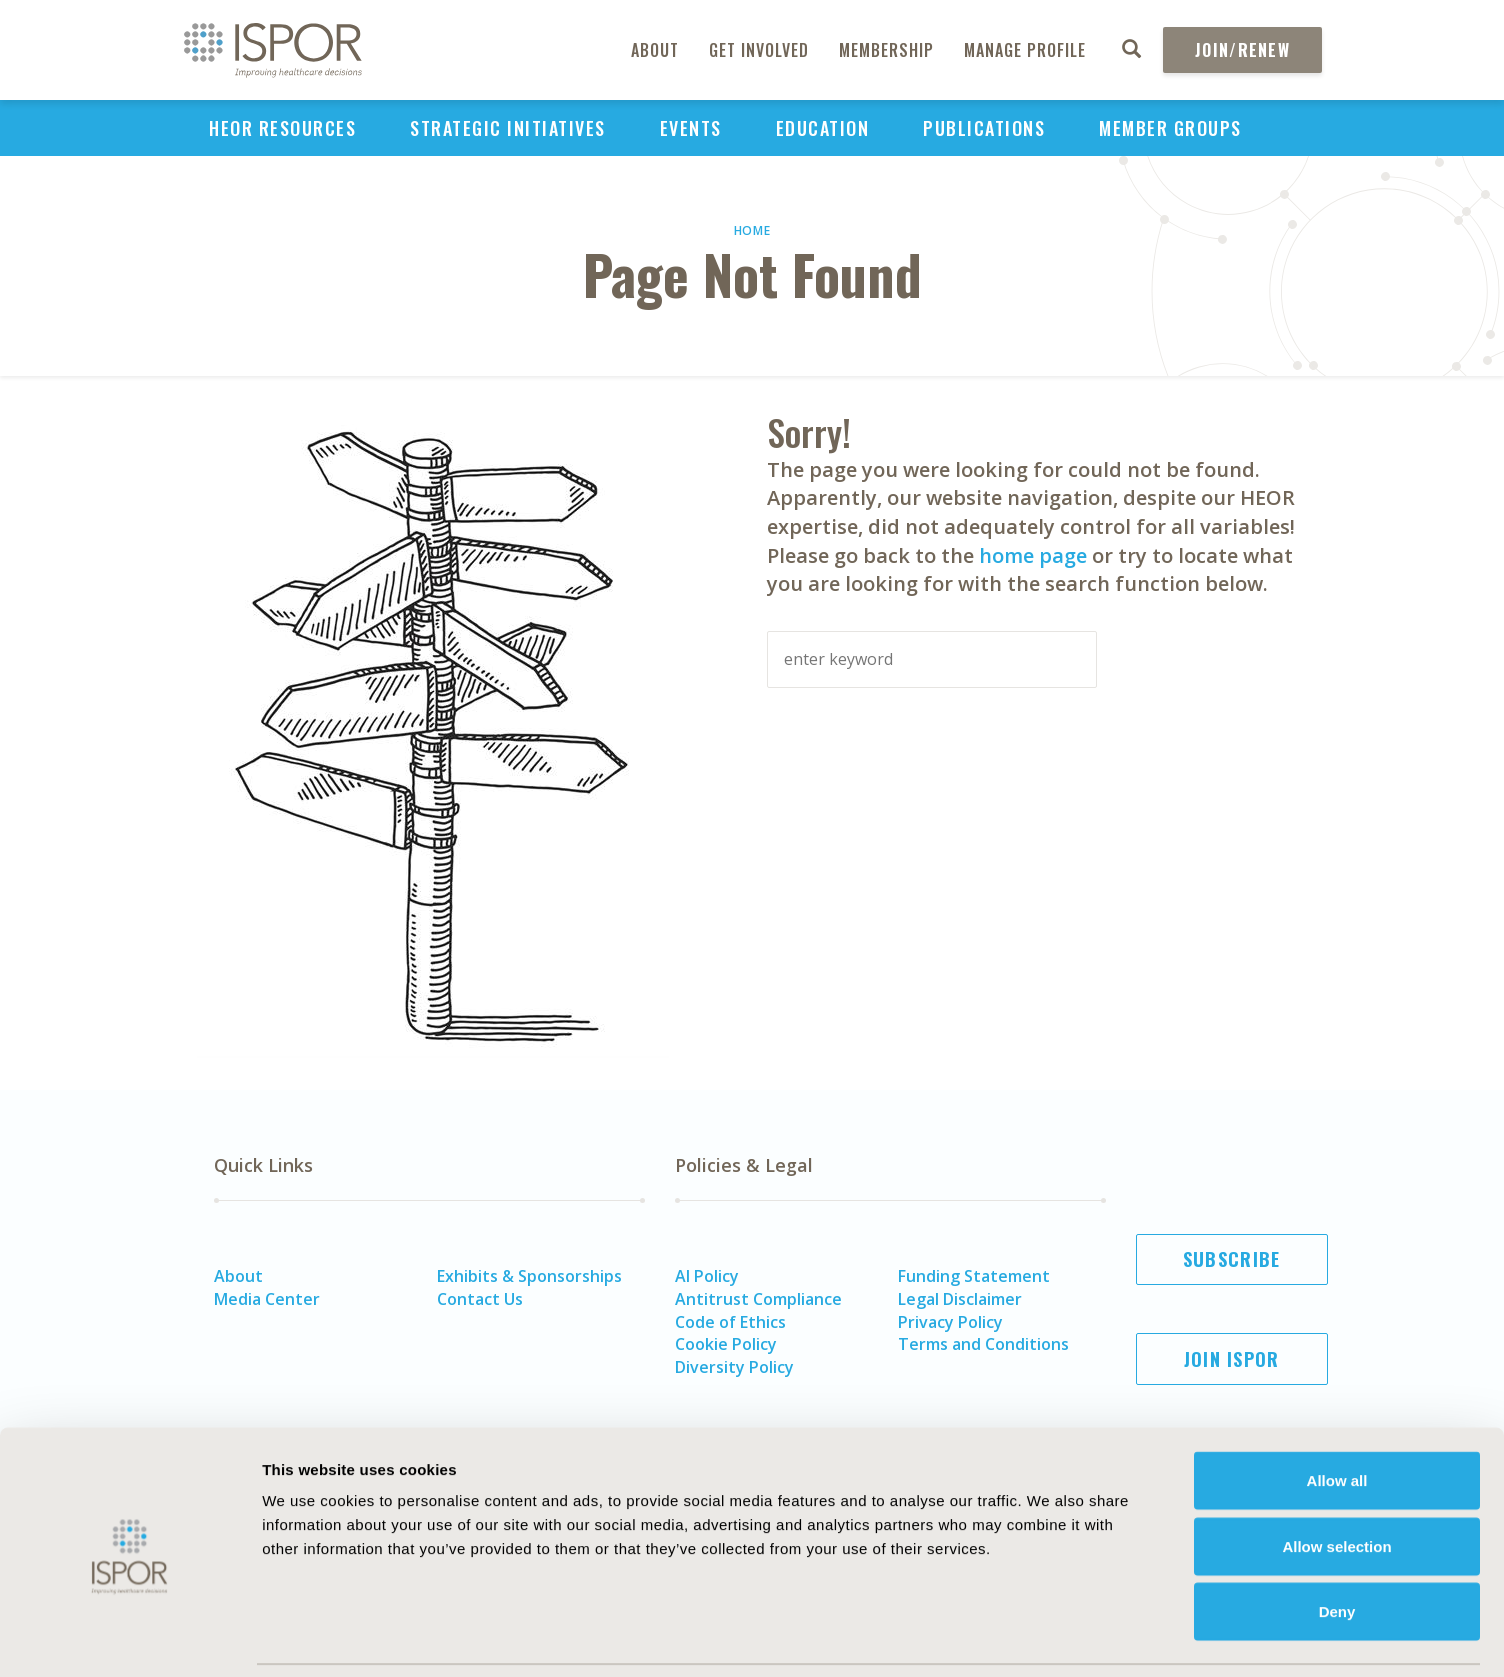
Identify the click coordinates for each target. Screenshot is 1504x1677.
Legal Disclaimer (960, 1299)
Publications (984, 128)
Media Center (267, 1299)
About (655, 50)
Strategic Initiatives (508, 128)
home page (1033, 555)
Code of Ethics (730, 1322)
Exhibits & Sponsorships (529, 1276)
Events (691, 128)
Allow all (1337, 1414)
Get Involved (759, 50)
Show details (1104, 1637)
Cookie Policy (726, 1344)
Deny (1337, 1545)
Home (752, 230)
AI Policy (707, 1276)
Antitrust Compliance (758, 1299)
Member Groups (1170, 128)
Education (823, 128)
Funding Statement (974, 1276)
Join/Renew (1242, 50)
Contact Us (480, 1299)
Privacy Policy (950, 1322)
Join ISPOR (1232, 1359)
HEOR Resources (282, 128)
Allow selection (1336, 1480)
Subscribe (1232, 1259)
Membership (886, 50)
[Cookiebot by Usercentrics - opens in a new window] (129, 1638)
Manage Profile (1025, 50)
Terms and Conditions (983, 1344)
